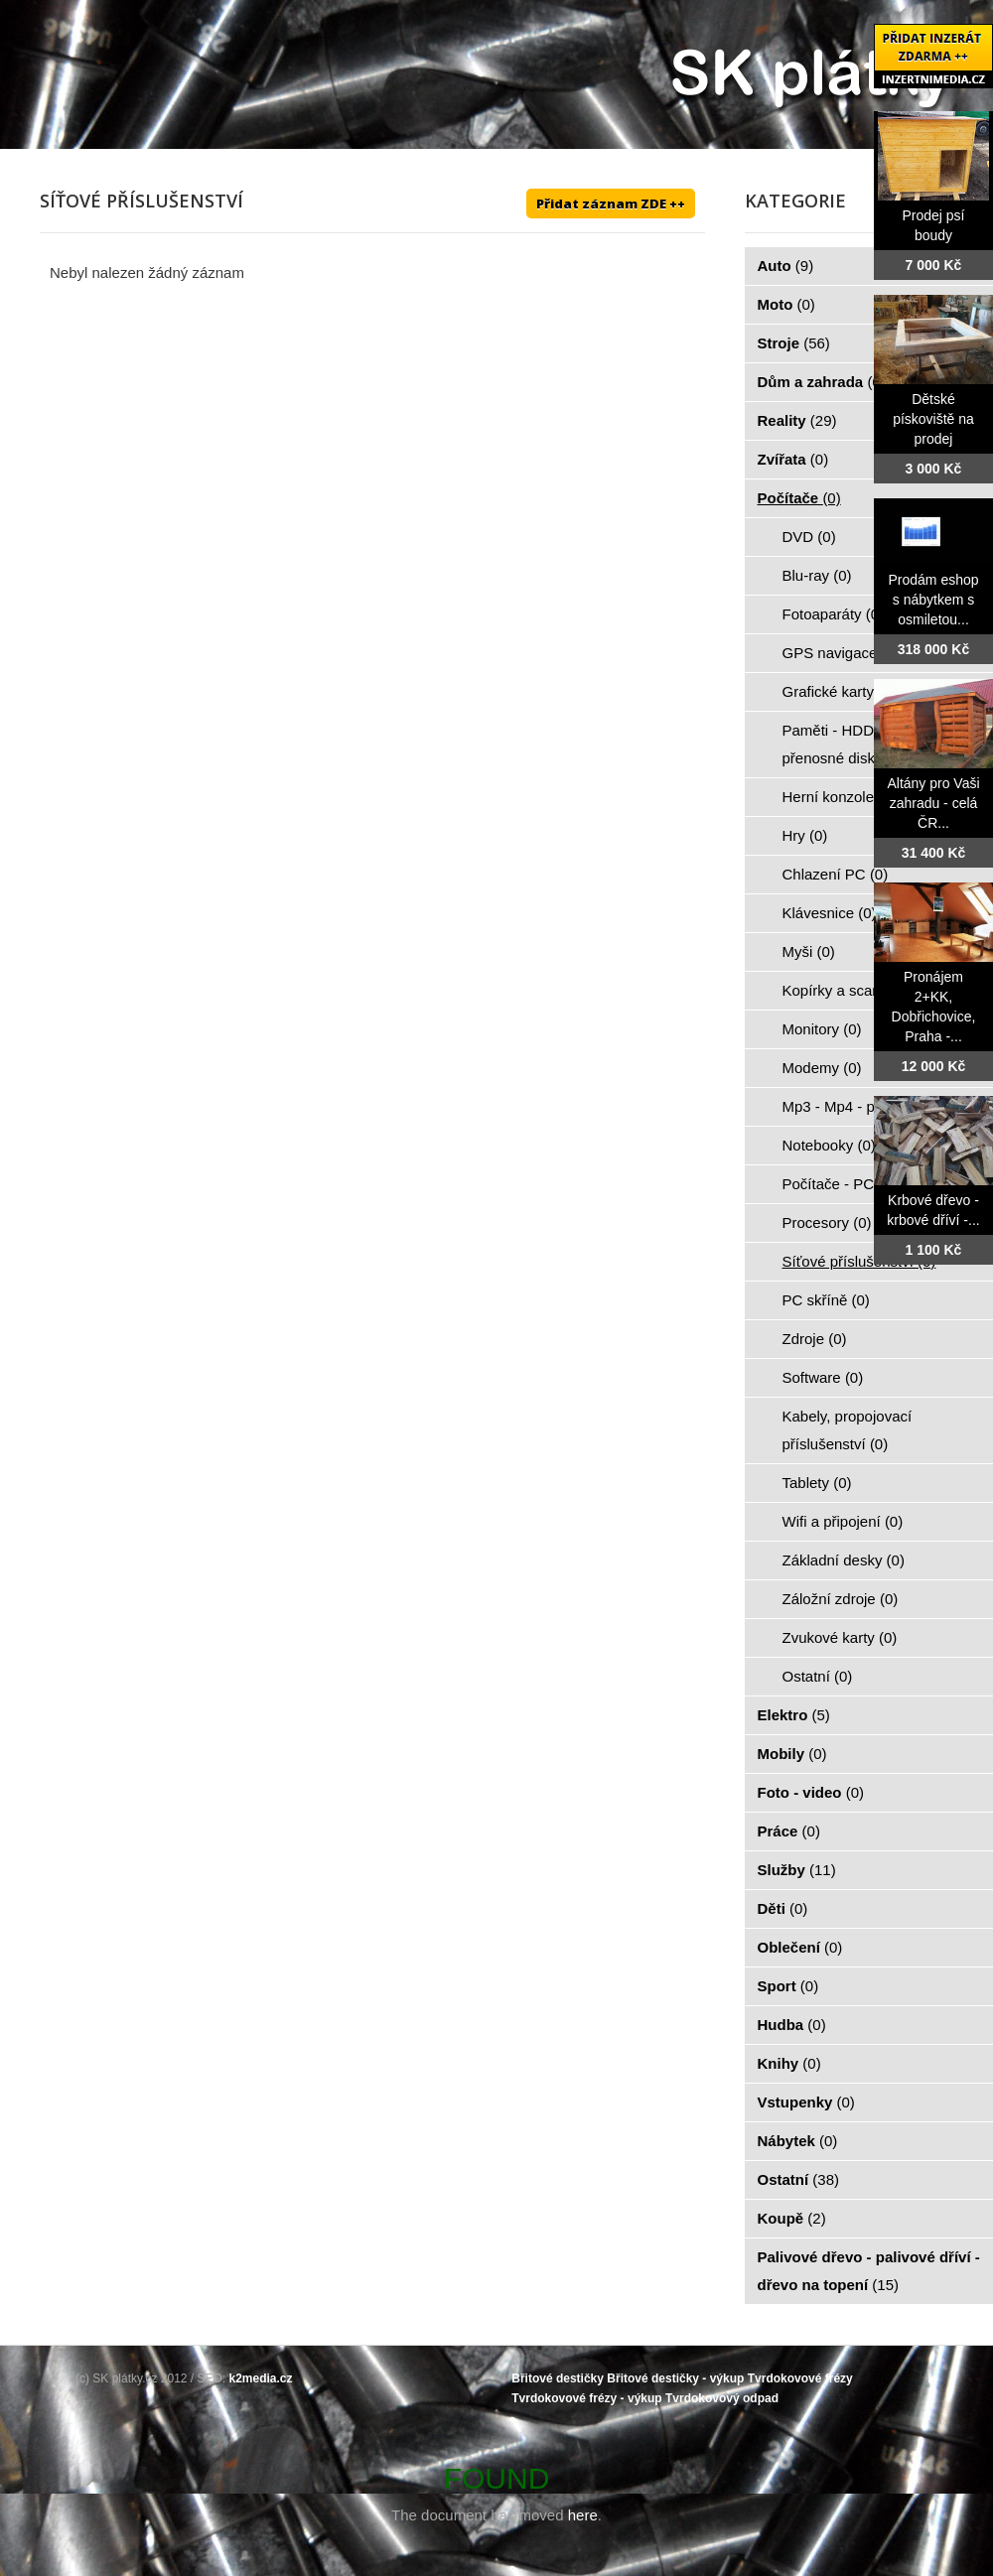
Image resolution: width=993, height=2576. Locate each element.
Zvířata (793, 459)
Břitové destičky (557, 2378)
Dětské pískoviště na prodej (933, 419)
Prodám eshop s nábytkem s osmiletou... (933, 599)
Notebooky (829, 1145)
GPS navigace (841, 652)
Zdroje (814, 1338)
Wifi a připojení (843, 1521)
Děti (783, 1908)
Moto (786, 304)
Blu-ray (817, 575)
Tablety (817, 1482)
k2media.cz (261, 2378)
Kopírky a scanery (853, 990)
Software (823, 1377)
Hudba (792, 2024)
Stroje (794, 343)
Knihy (789, 2063)
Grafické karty (839, 691)
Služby (797, 1869)
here (583, 2515)
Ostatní (817, 1676)
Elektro (794, 1714)
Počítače (799, 497)
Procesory (827, 1222)
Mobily (792, 1753)
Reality (797, 420)
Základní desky (843, 1560)
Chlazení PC (835, 874)
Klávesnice (829, 912)
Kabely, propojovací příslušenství (847, 1430)
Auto (786, 265)
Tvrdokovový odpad (722, 2398)
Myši (808, 951)
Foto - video (811, 1792)
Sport (788, 1985)
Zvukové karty (840, 1637)
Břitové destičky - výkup (675, 2378)
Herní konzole (839, 796)
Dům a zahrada (822, 381)
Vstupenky (806, 2102)
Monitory (822, 1028)
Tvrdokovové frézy (800, 2378)
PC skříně (826, 1299)
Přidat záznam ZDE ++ (610, 203)
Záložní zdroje (840, 1598)
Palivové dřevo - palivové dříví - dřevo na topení (869, 2270)
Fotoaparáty (833, 614)
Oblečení (800, 1947)
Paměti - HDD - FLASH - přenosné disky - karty (866, 744)
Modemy (822, 1067)
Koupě (792, 2218)
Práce (789, 1831)
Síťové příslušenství (859, 1261)
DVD (809, 536)
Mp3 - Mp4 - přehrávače (873, 1106)
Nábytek (798, 2140)
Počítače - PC (839, 1183)
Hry (805, 835)
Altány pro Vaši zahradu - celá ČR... (933, 803)
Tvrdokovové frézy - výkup (586, 2398)
